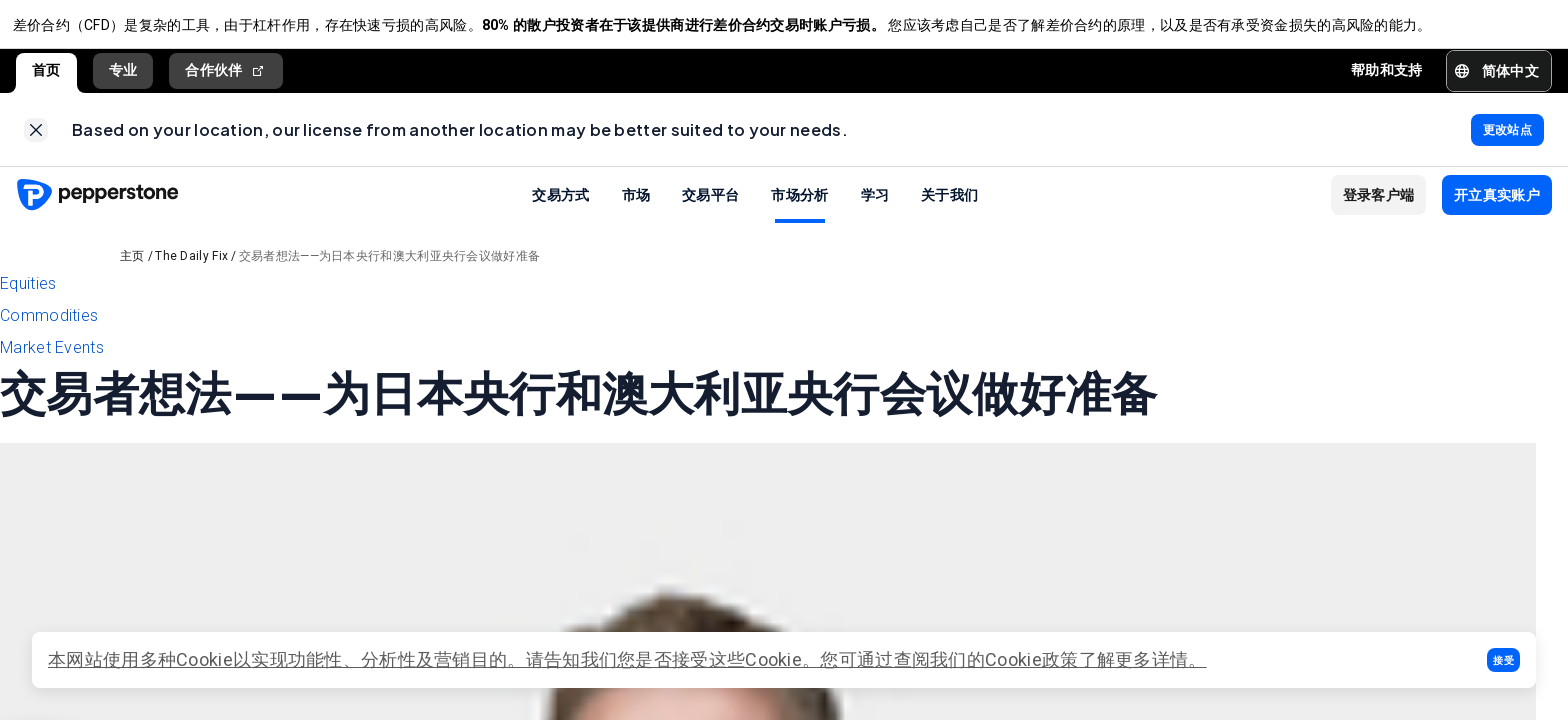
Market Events (52, 361)
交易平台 (710, 208)
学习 (875, 208)
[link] (36, 140)
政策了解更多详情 (1115, 659)
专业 (123, 77)
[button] (1503, 660)
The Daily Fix (191, 270)
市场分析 (799, 208)
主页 (132, 270)
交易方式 (560, 208)
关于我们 (949, 208)
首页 (46, 77)
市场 (636, 208)
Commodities (49, 329)
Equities (28, 297)
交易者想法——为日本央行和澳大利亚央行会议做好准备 (390, 270)
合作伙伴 (226, 77)
